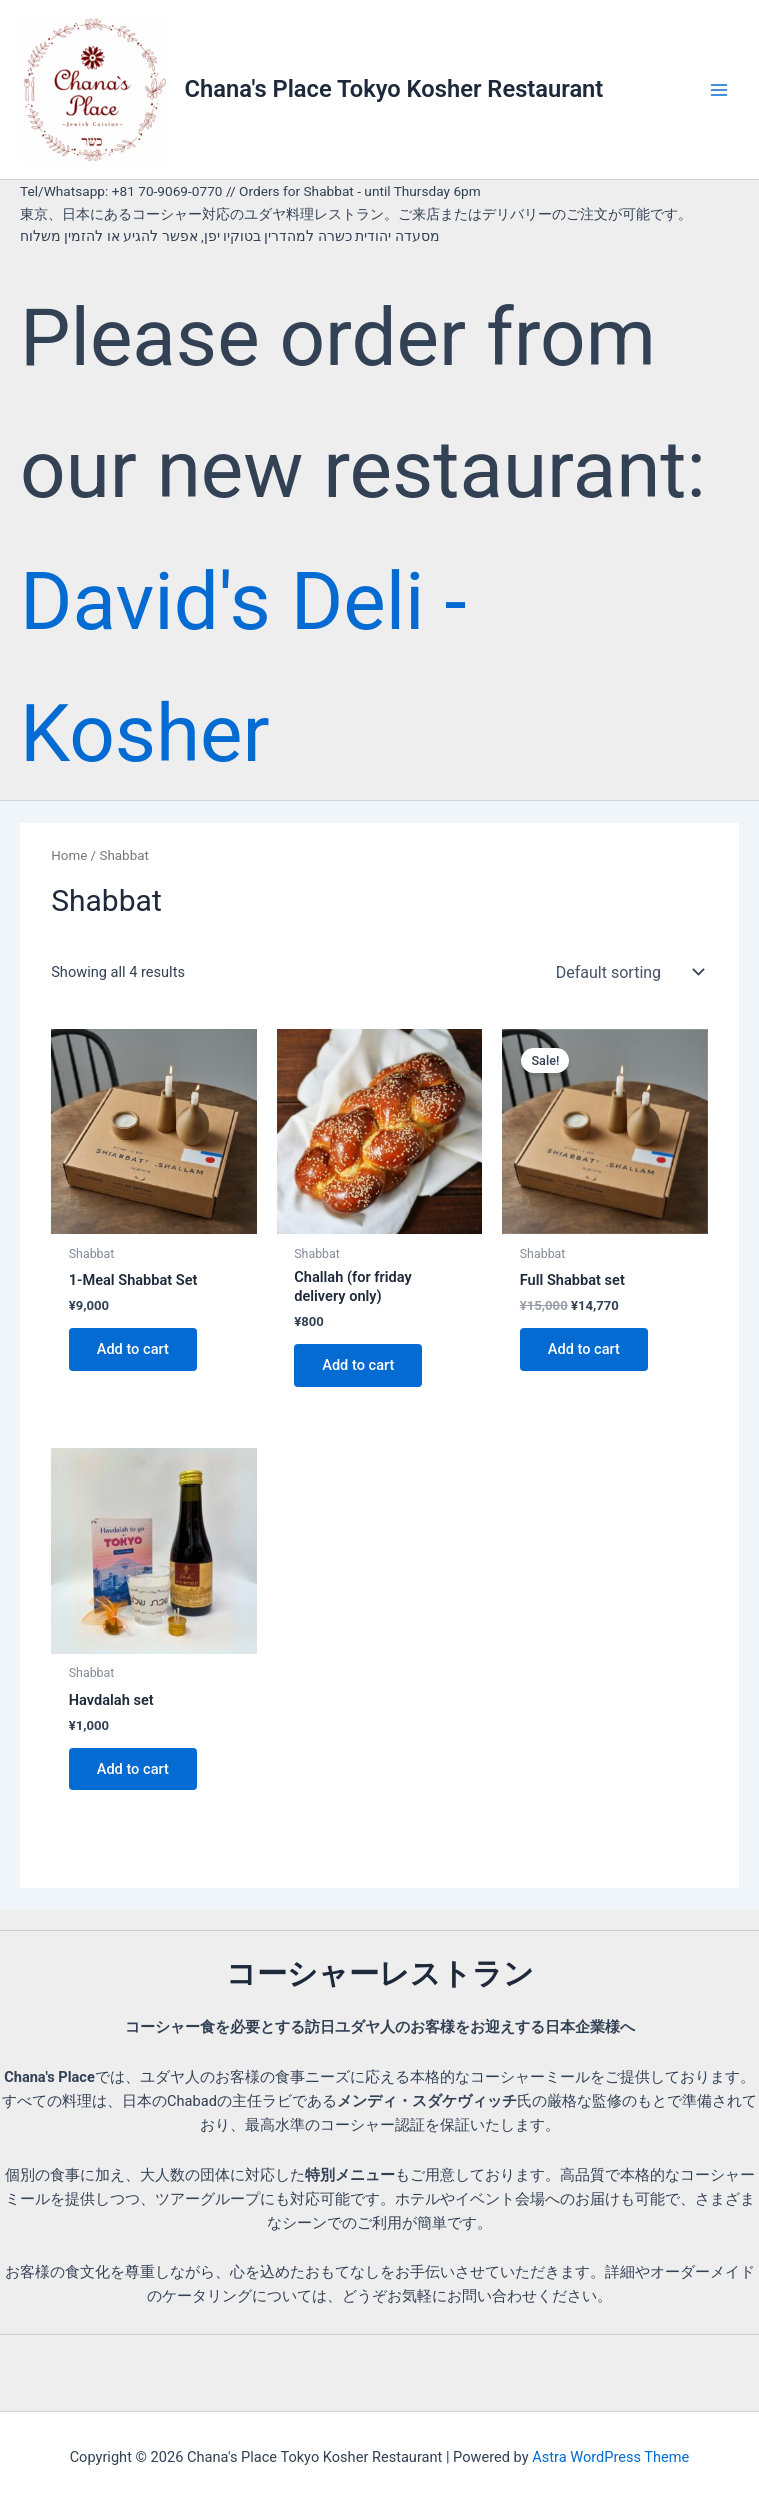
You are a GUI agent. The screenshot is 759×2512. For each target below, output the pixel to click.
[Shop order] (628, 972)
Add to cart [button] (133, 1349)
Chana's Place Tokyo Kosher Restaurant (394, 89)
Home (69, 855)
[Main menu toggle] (719, 89)
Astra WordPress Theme (610, 2457)
